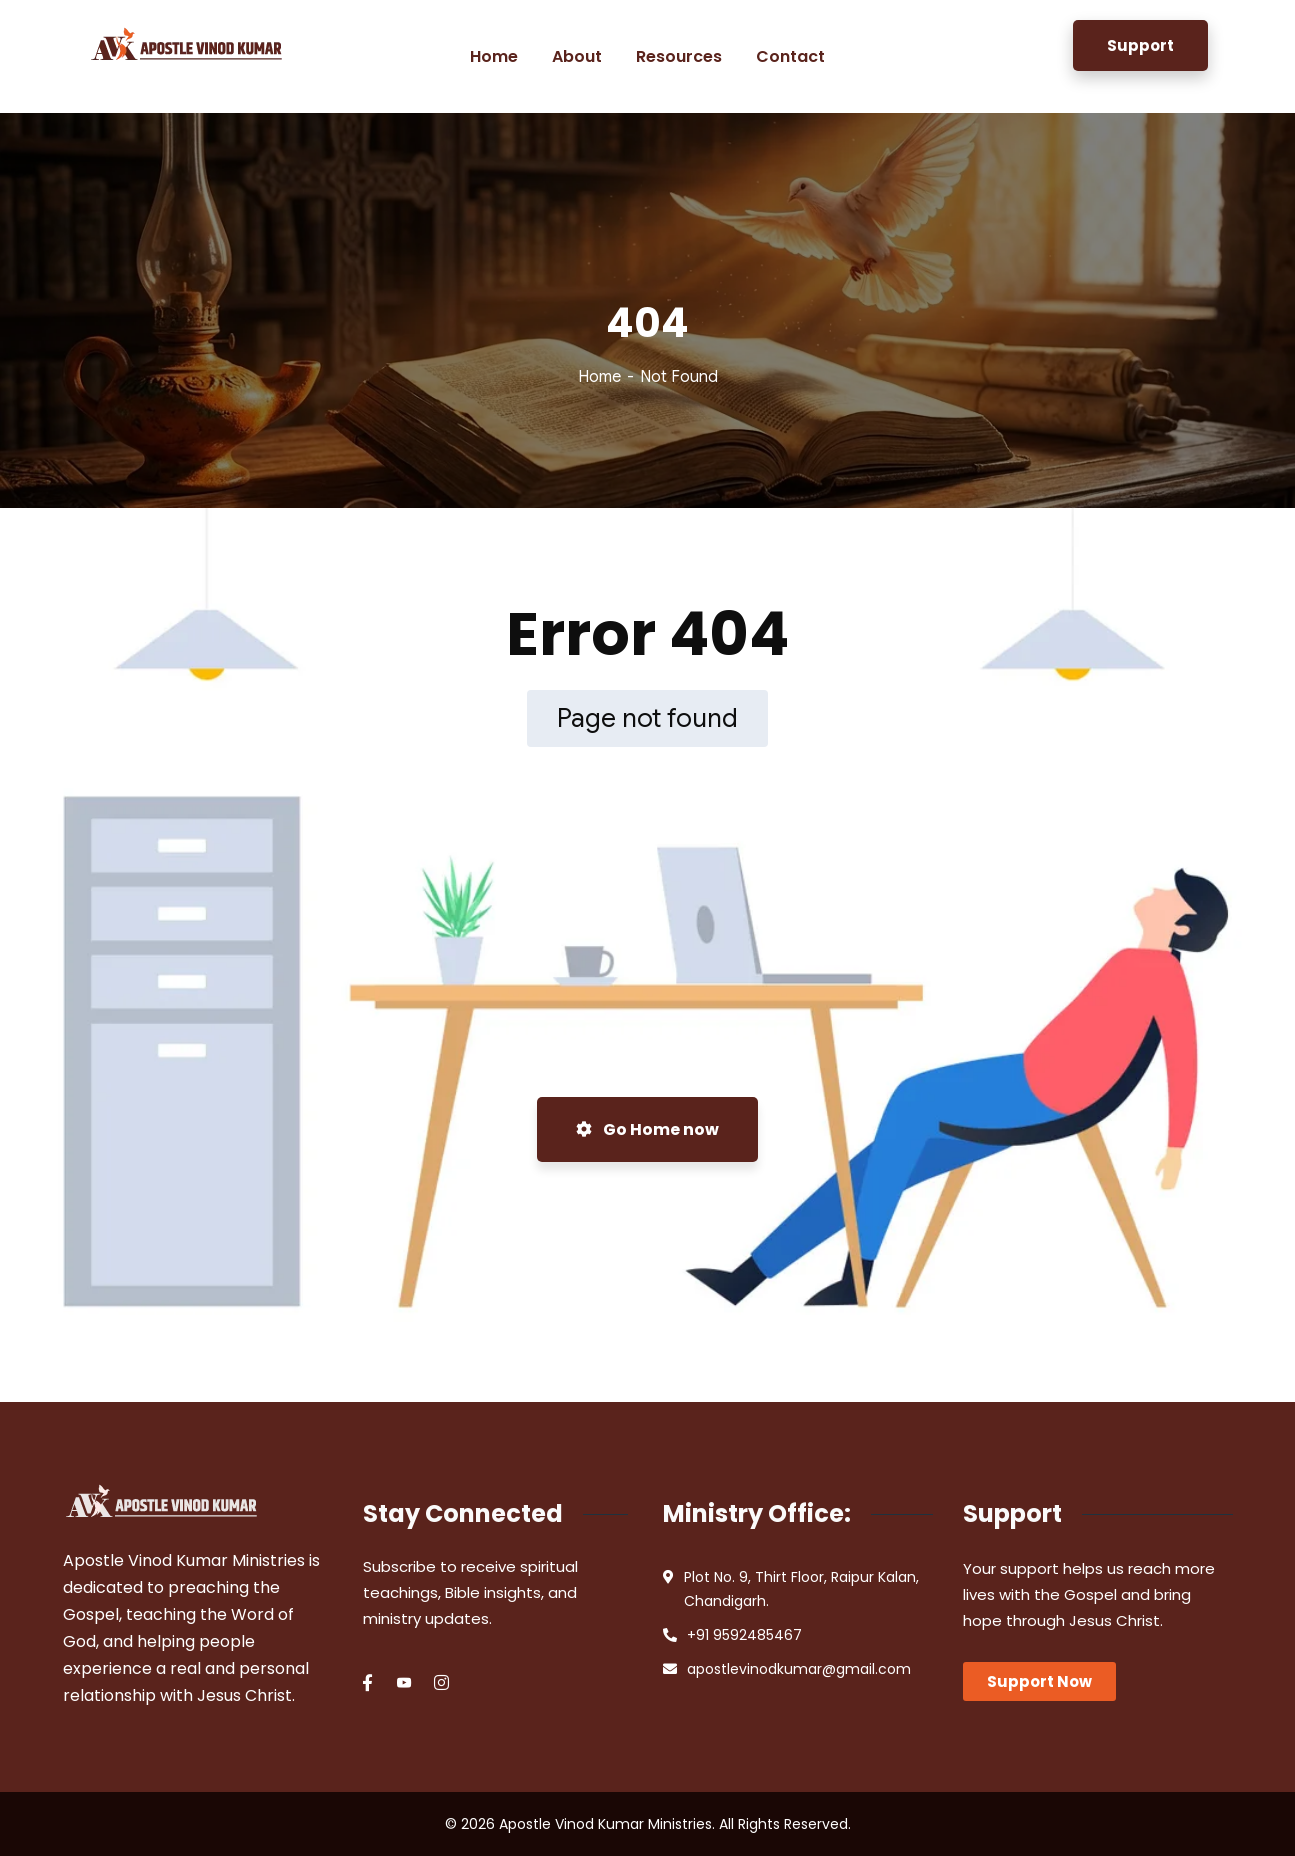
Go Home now (647, 1129)
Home (599, 377)
